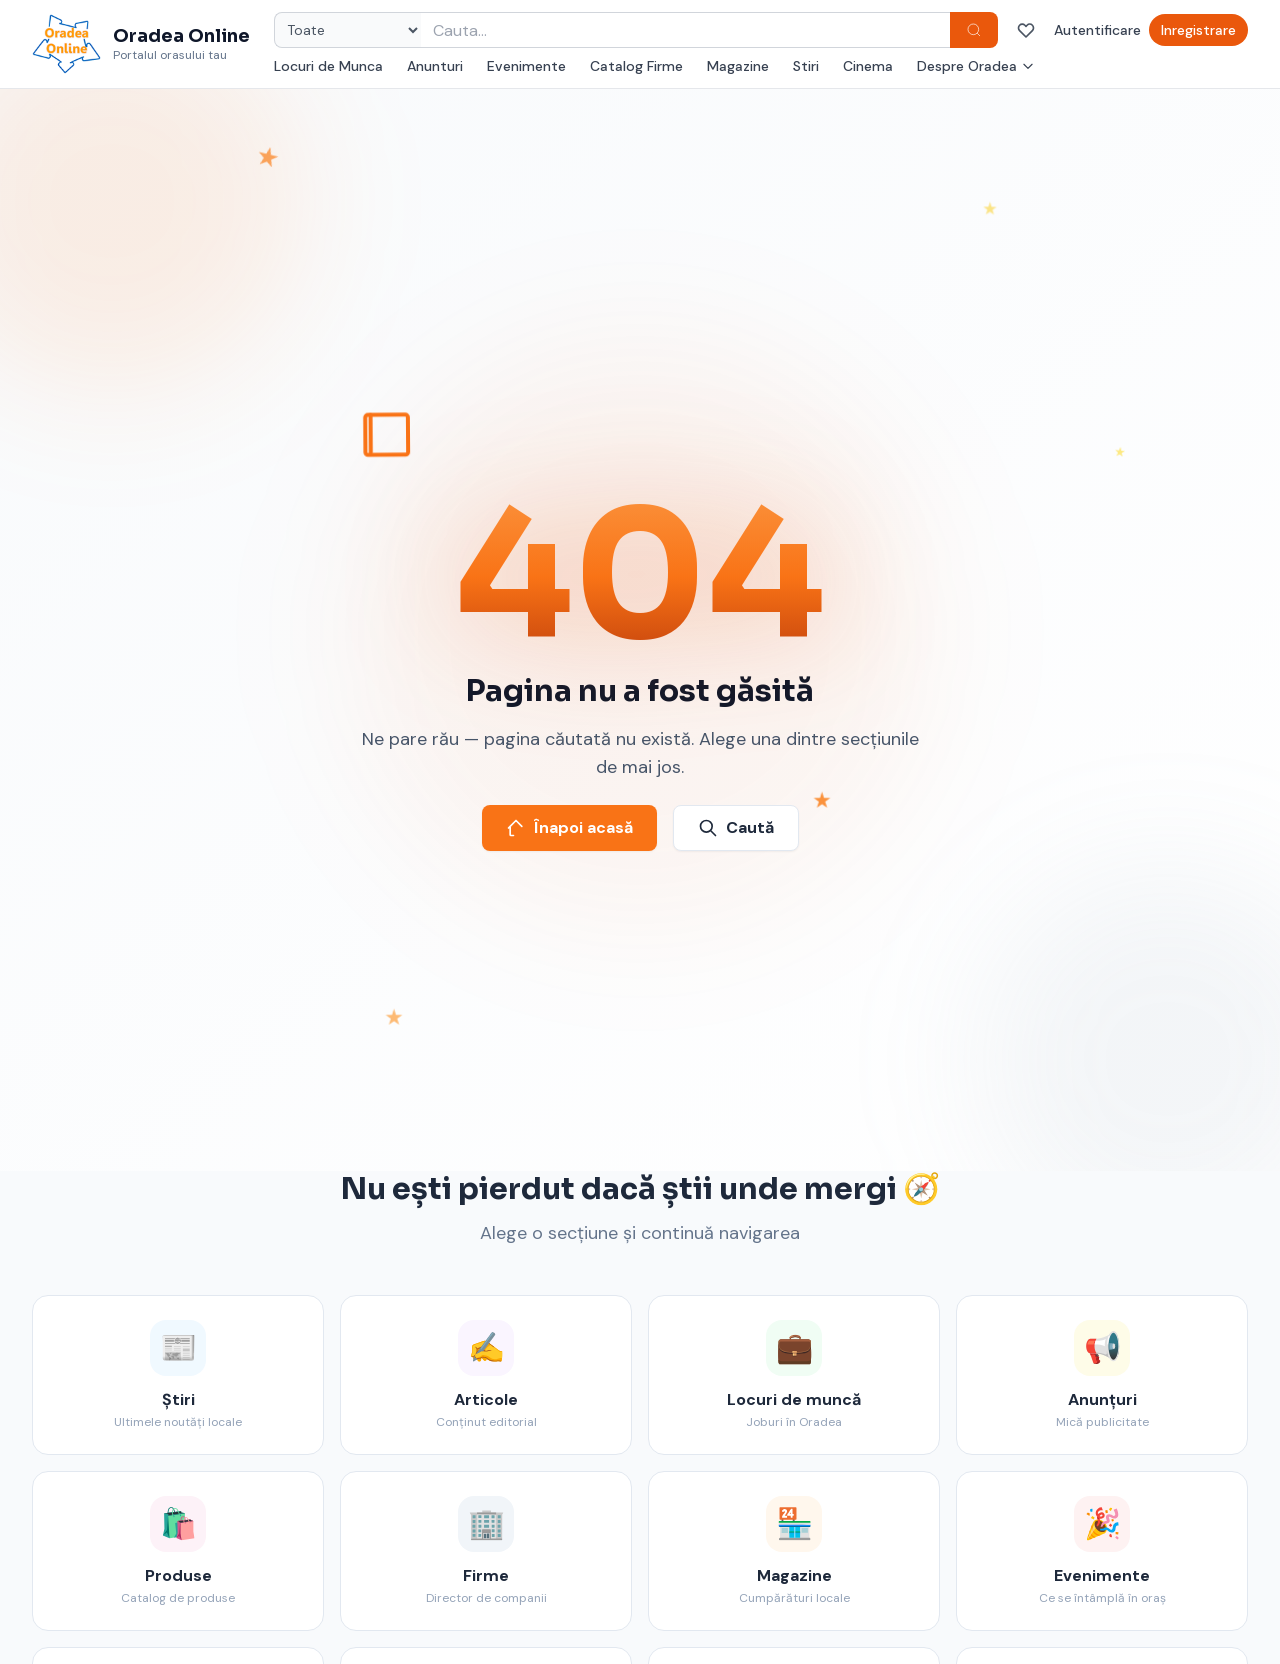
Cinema (868, 66)
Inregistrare (1198, 30)
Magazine (738, 66)
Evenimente (526, 66)
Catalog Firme (636, 66)
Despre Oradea (976, 66)
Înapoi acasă (569, 827)
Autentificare (1097, 30)
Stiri (806, 66)
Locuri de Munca (328, 66)
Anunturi (435, 66)
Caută (736, 827)
